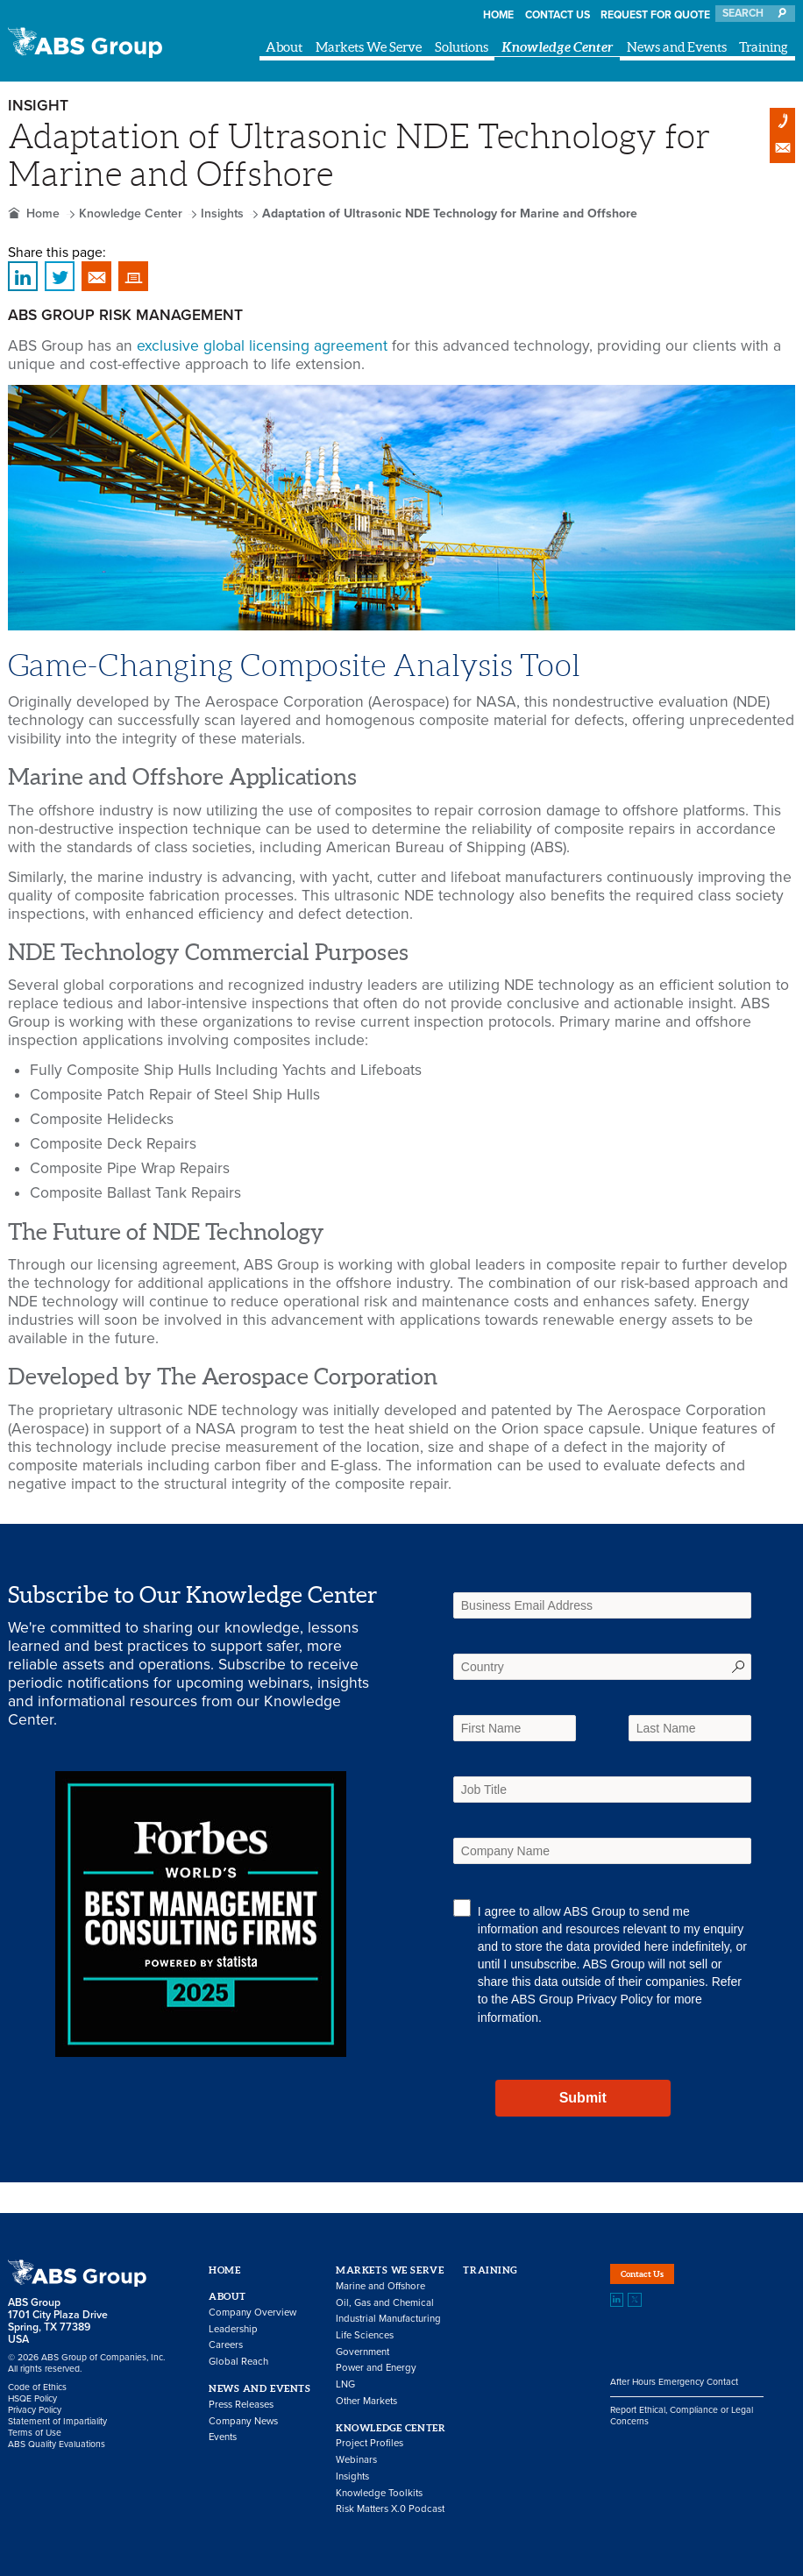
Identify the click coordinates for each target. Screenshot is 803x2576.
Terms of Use (34, 2432)
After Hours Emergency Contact (674, 2399)
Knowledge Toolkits (379, 2493)
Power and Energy (376, 2367)
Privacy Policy (615, 1999)
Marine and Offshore (380, 2286)
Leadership (233, 2329)
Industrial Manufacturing (388, 2318)
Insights (222, 213)
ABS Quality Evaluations (56, 2444)
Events (223, 2437)
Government (362, 2352)
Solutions (461, 46)
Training (763, 46)
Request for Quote (655, 15)
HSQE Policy (32, 2398)
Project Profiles (369, 2443)
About (284, 46)
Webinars (356, 2460)
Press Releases (241, 2404)
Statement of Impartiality (57, 2421)
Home (498, 15)
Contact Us (557, 15)
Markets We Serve (369, 46)
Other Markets (366, 2401)
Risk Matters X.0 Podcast (390, 2509)
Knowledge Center (557, 46)
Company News (243, 2421)
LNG (345, 2384)
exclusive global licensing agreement (262, 346)
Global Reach (238, 2361)
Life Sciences (365, 2335)
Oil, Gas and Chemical (385, 2303)
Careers (226, 2345)
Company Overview (252, 2312)
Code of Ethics (37, 2387)
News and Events (677, 46)
